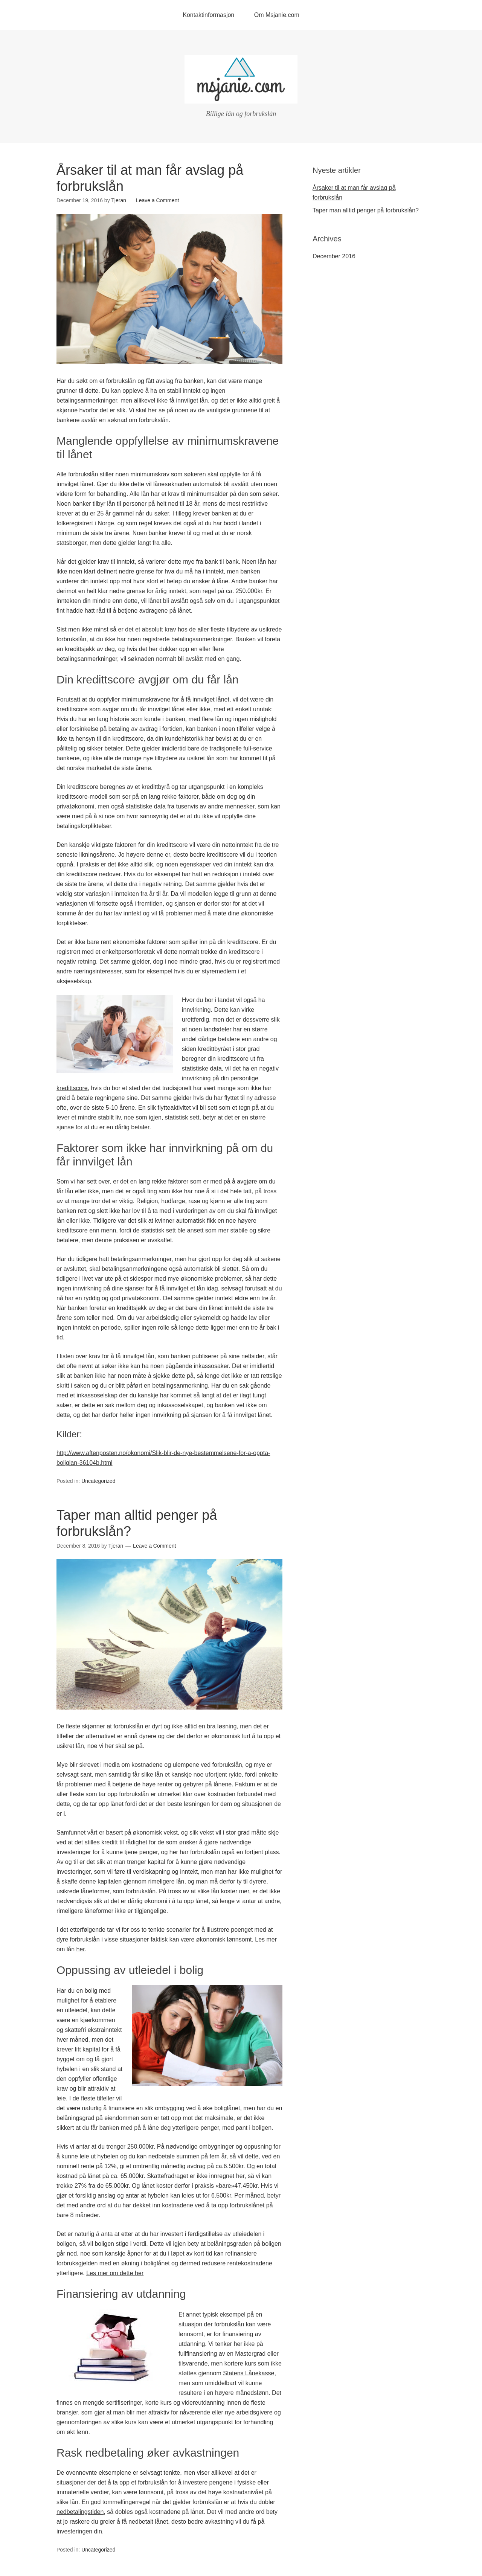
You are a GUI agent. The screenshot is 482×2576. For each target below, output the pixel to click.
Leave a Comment (157, 200)
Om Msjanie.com (276, 15)
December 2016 (334, 256)
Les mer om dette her (114, 2273)
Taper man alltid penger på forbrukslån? (366, 210)
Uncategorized (98, 1481)
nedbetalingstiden (80, 2512)
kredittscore (72, 1088)
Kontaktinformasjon (208, 15)
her (80, 1949)
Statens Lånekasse (248, 2373)
